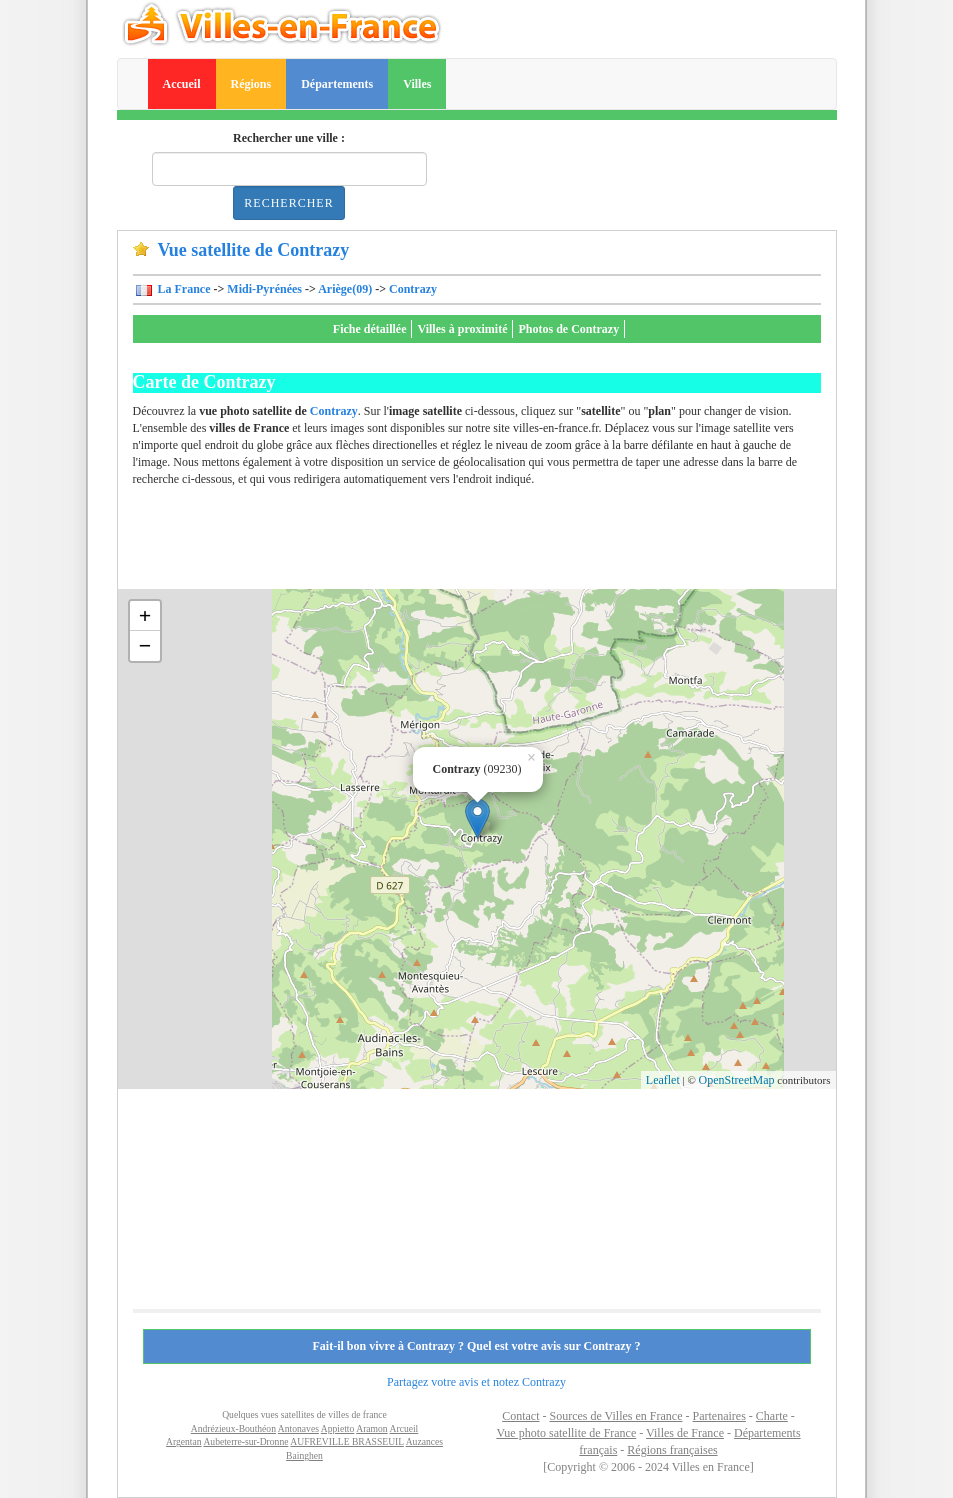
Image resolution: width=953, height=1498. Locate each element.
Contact (520, 1416)
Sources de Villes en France (615, 1416)
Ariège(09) (345, 289)
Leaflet (663, 1080)
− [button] (145, 645)
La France (183, 289)
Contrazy (413, 289)
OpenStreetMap (737, 1080)
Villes (417, 84)
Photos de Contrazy (568, 329)
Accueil (182, 84)
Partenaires (719, 1416)
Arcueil (404, 1428)
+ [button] (145, 615)
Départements (337, 84)
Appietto (338, 1428)
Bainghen (304, 1455)
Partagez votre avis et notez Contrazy (476, 1382)
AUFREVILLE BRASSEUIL (346, 1441)
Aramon (371, 1428)
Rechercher (288, 203)
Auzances (424, 1441)
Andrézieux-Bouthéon (233, 1428)
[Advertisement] (497, 544)
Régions (251, 84)
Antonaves (298, 1428)
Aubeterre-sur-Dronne (245, 1441)
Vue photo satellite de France (566, 1433)
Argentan (184, 1441)
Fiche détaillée (370, 329)
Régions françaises (672, 1450)
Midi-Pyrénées (264, 289)
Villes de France (685, 1433)
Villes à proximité (462, 329)
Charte (772, 1416)
